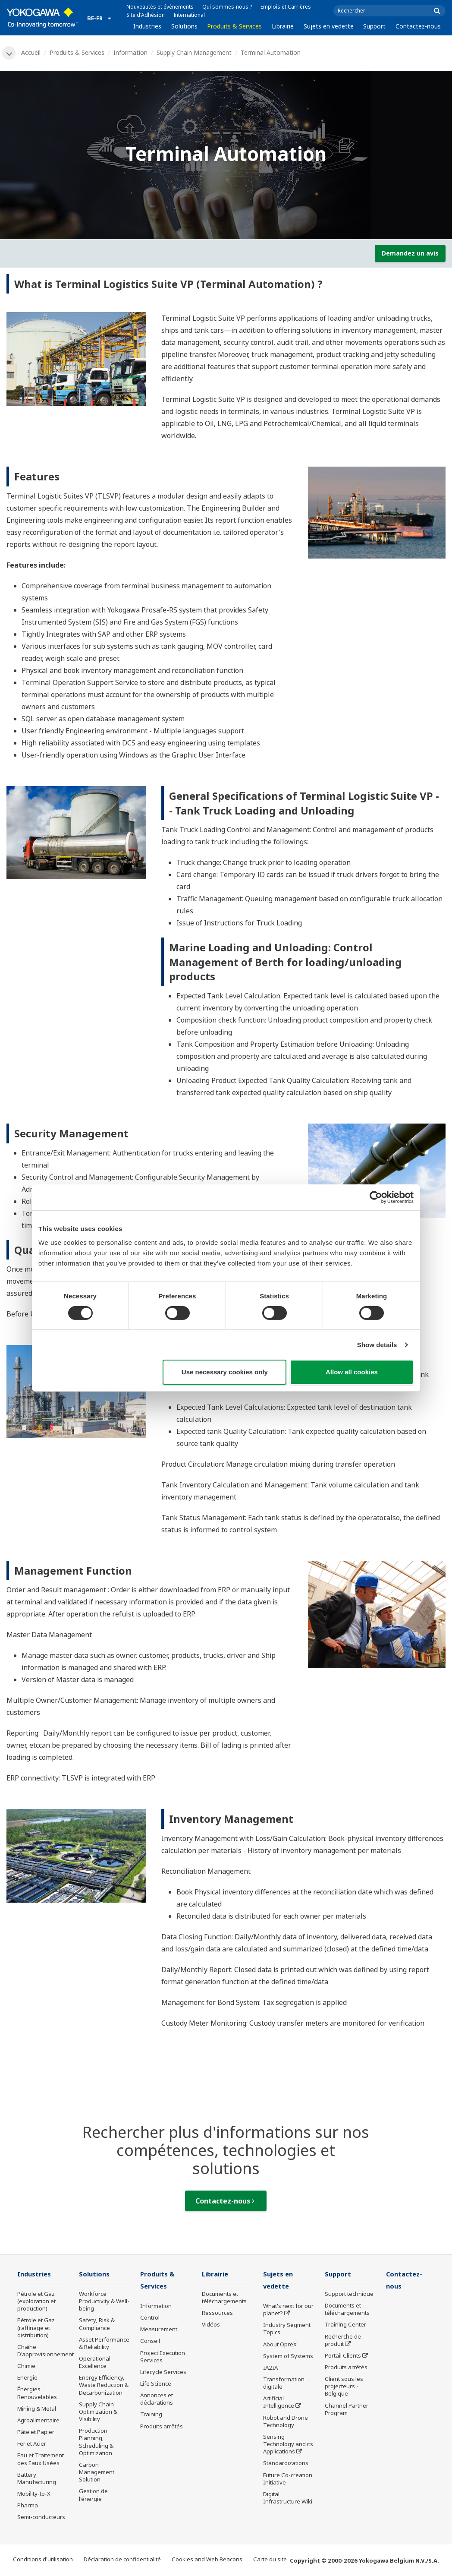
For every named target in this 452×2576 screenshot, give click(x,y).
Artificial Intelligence (278, 2403)
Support (374, 26)
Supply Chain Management (194, 52)
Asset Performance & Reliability (104, 2343)
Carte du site (270, 2559)
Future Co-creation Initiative (287, 2479)
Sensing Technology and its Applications (288, 2445)
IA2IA (270, 2368)
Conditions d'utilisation (43, 2559)
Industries (147, 26)
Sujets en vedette (329, 26)
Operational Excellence (94, 2362)
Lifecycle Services (163, 2373)
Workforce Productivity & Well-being (104, 2301)
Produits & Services (234, 26)
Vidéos (211, 2325)
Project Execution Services (162, 2357)
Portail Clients (343, 2356)
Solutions (184, 26)
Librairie (283, 26)
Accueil (31, 52)
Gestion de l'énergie (93, 2495)
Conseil (150, 2342)
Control (150, 2318)
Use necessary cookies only (225, 1372)
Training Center (345, 2325)
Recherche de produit (343, 2340)
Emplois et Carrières (286, 6)
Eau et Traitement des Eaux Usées (40, 2459)
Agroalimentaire (38, 2420)
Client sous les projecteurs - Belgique (344, 2387)
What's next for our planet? (288, 2310)
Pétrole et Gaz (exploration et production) (36, 2301)
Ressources (217, 2313)
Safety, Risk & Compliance (97, 2324)
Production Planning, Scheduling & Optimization (96, 2442)
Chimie (26, 2367)
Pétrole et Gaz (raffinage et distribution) (36, 2328)
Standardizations (285, 2464)
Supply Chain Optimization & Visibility (98, 2412)
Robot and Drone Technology (285, 2422)
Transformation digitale (283, 2383)
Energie (27, 2378)
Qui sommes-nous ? (227, 6)
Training (151, 2415)
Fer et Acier (31, 2444)
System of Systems (288, 2357)
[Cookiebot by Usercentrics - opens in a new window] (376, 1197)
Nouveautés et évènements (160, 6)
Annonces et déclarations (156, 2400)
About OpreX (280, 2345)
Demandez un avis (410, 253)
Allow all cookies (352, 1372)
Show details (377, 1344)
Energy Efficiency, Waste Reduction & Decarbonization (104, 2385)
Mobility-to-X (33, 2494)
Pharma (27, 2506)
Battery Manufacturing (36, 2478)
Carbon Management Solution (96, 2472)
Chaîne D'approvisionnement (45, 2350)
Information (131, 52)
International (189, 15)
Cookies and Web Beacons (207, 2559)
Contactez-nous (418, 26)
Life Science (155, 2384)
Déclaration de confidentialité (122, 2559)
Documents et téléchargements (224, 2297)
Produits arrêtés (161, 2427)
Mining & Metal (36, 2409)
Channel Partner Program (346, 2409)
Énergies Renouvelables (37, 2393)
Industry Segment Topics (287, 2329)
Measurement (158, 2330)
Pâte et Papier (35, 2433)
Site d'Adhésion (145, 15)
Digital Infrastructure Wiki (287, 2498)
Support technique (349, 2294)
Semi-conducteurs (41, 2518)
